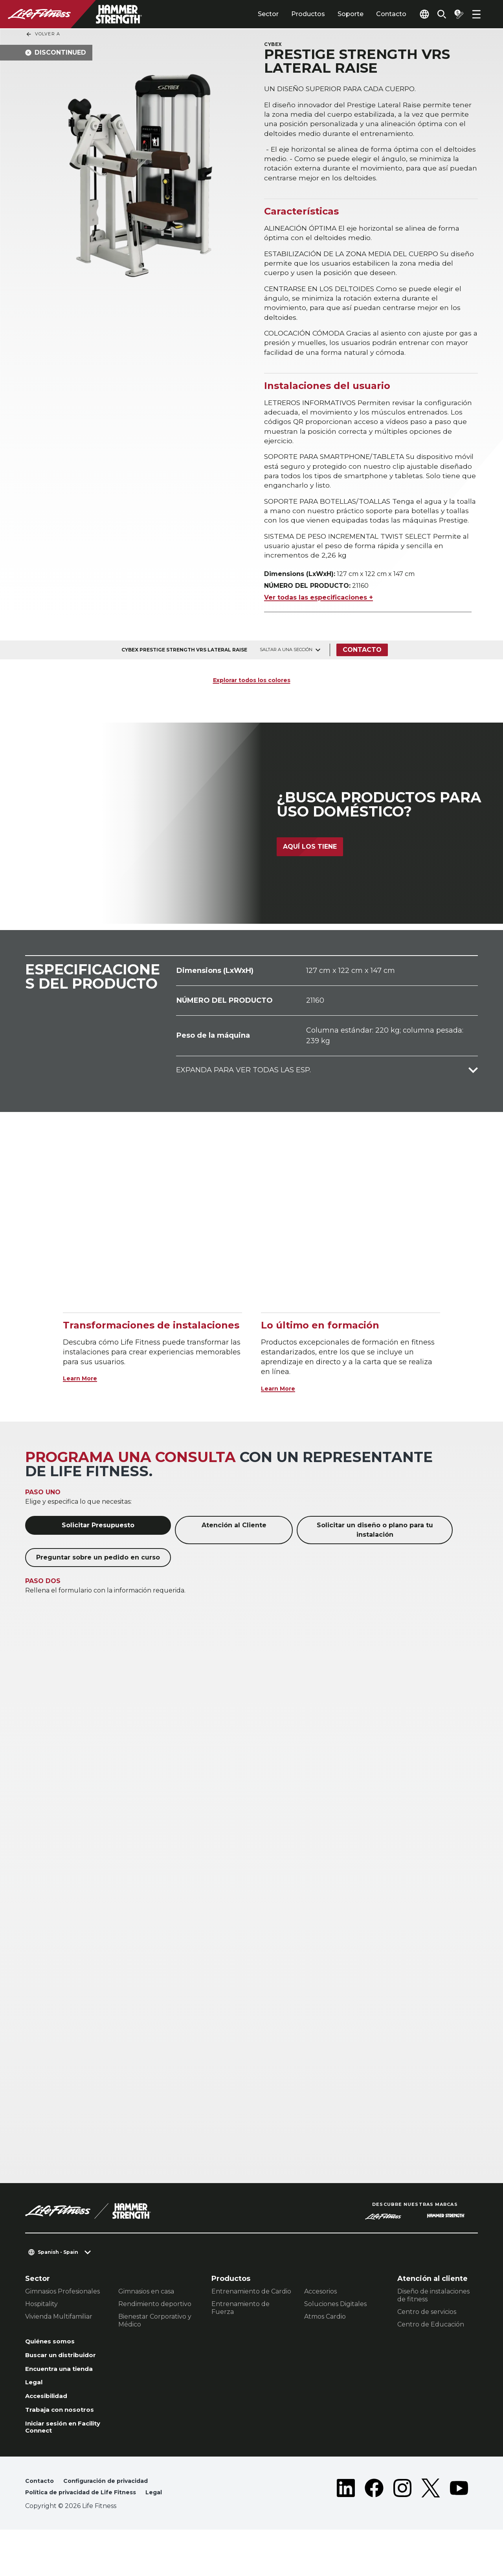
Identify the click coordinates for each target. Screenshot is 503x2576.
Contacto (373, 14)
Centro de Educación (430, 2347)
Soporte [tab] (332, 14)
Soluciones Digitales (335, 2327)
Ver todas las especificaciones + (318, 621)
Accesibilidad (50, 2435)
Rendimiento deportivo (154, 2327)
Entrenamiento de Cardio (251, 2314)
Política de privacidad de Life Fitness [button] (88, 2538)
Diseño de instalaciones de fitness (433, 2318)
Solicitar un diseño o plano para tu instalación (375, 1553)
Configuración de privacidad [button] (114, 2525)
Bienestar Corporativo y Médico (154, 2343)
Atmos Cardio (325, 2339)
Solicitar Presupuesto (98, 1548)
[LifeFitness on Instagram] (402, 2534)
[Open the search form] (435, 14)
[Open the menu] (476, 14)
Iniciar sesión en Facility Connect (55, 2470)
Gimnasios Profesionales (62, 2314)
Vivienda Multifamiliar (58, 2339)
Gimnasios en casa (146, 2314)
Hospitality (41, 2327)
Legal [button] (170, 2538)
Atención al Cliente (234, 1548)
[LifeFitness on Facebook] (374, 2534)
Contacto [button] (40, 2525)
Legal (35, 2419)
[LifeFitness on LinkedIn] (345, 2534)
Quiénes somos (54, 2365)
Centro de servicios (426, 2335)
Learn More (84, 1401)
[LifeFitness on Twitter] (430, 2534)
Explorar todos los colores (251, 703)
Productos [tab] (290, 14)
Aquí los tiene (310, 874)
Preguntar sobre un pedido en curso (98, 1580)
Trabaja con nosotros (64, 2450)
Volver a (43, 34)
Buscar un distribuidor (47, 2385)
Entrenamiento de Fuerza (240, 2331)
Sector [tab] (250, 14)
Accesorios (320, 2314)
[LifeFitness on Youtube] (459, 2534)
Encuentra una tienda (65, 2404)
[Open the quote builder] (456, 14)
